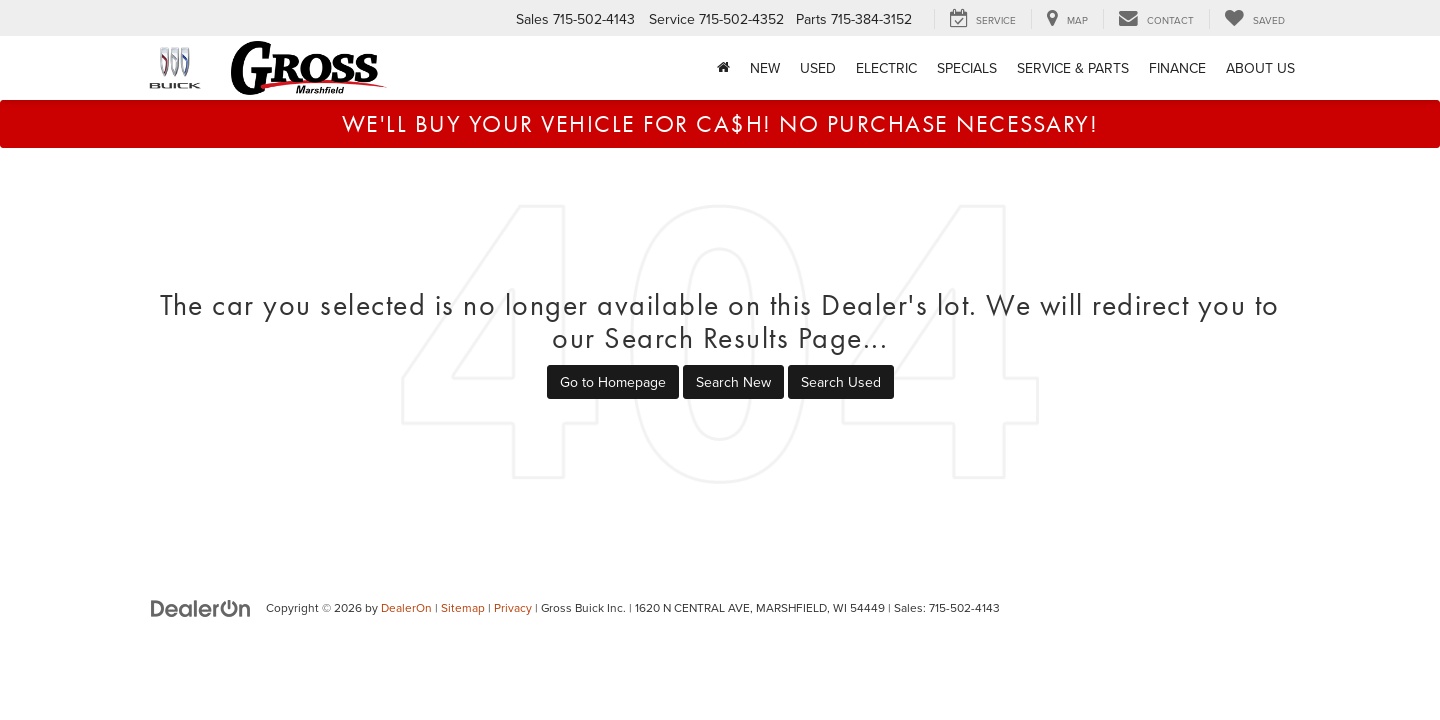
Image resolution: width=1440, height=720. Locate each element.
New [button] (765, 68)
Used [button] (818, 68)
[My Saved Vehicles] (1254, 19)
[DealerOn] (201, 607)
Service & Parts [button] (1073, 68)
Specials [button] (967, 68)
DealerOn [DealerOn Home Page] (406, 607)
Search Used (841, 382)
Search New (733, 382)
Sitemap (463, 607)
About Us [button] (1260, 68)
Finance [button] (1177, 68)
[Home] (723, 68)
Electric (886, 68)
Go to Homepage (613, 382)
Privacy (513, 607)
